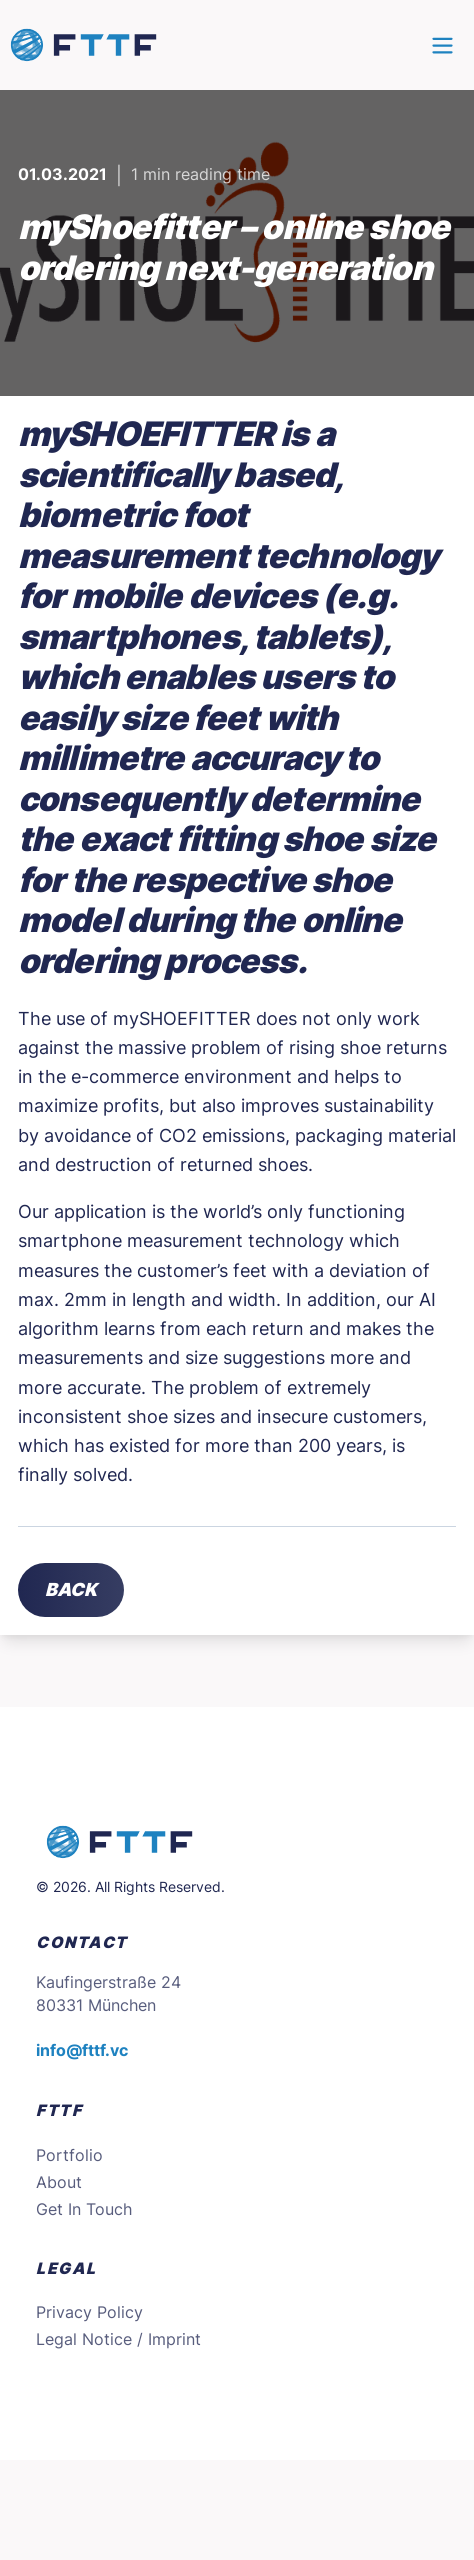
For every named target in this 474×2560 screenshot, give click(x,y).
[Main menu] (442, 45)
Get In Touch (84, 2209)
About (59, 2182)
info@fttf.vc (82, 2050)
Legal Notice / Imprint (118, 2339)
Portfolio (69, 2155)
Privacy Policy (89, 2312)
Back (71, 1589)
